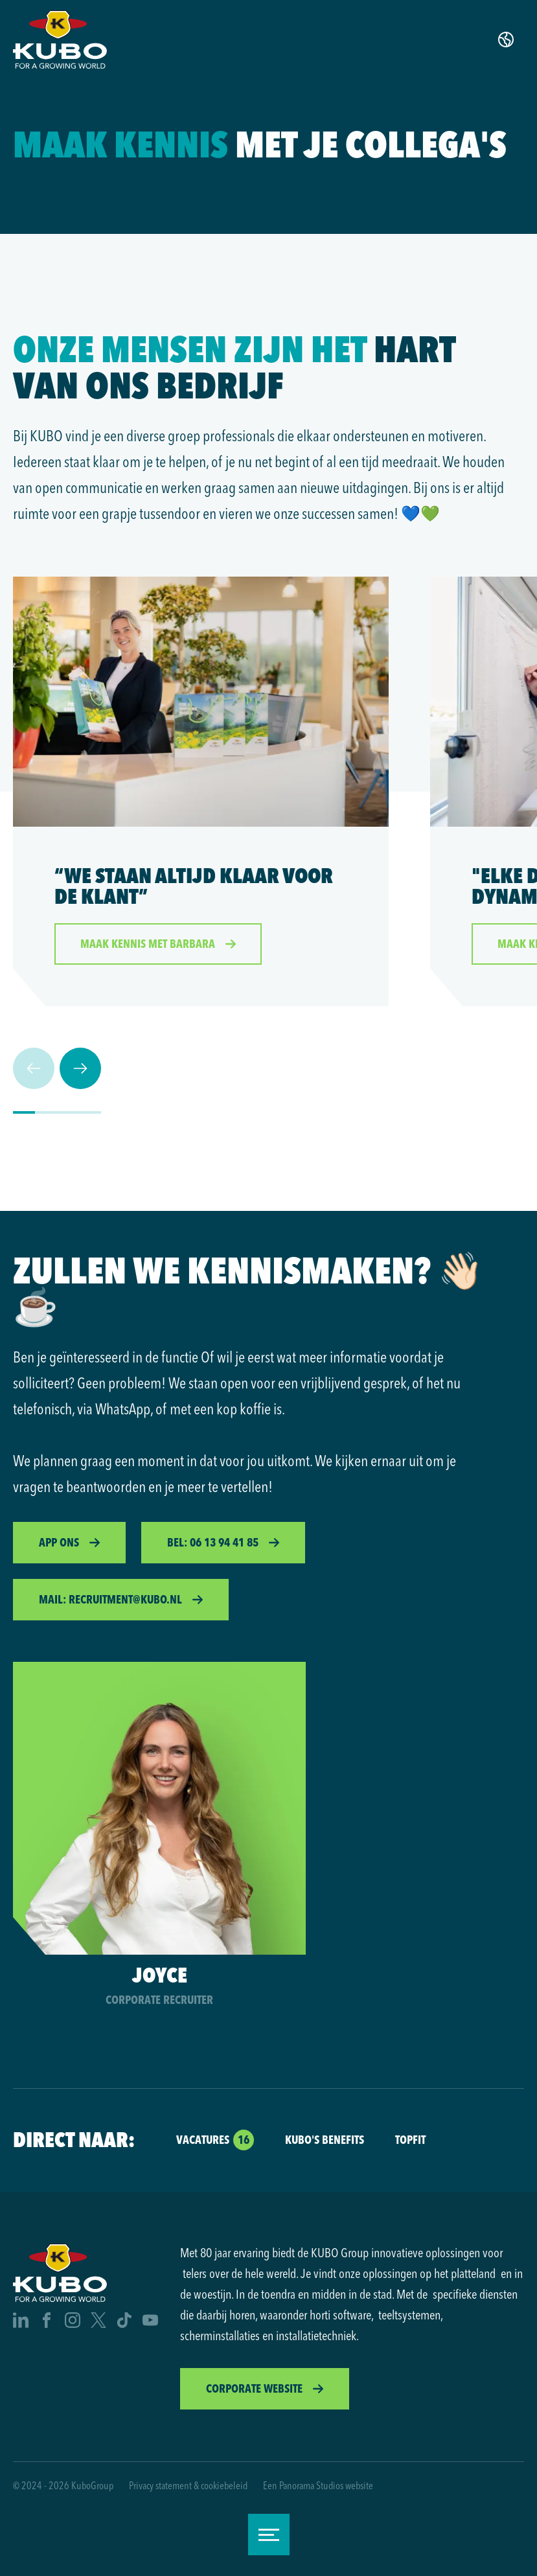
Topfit (410, 2139)
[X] (98, 2322)
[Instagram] (72, 2322)
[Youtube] (150, 2322)
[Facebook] (46, 2322)
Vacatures (202, 2139)
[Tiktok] (124, 2322)
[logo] (60, 39)
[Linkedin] (21, 2322)
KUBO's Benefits (324, 2139)
